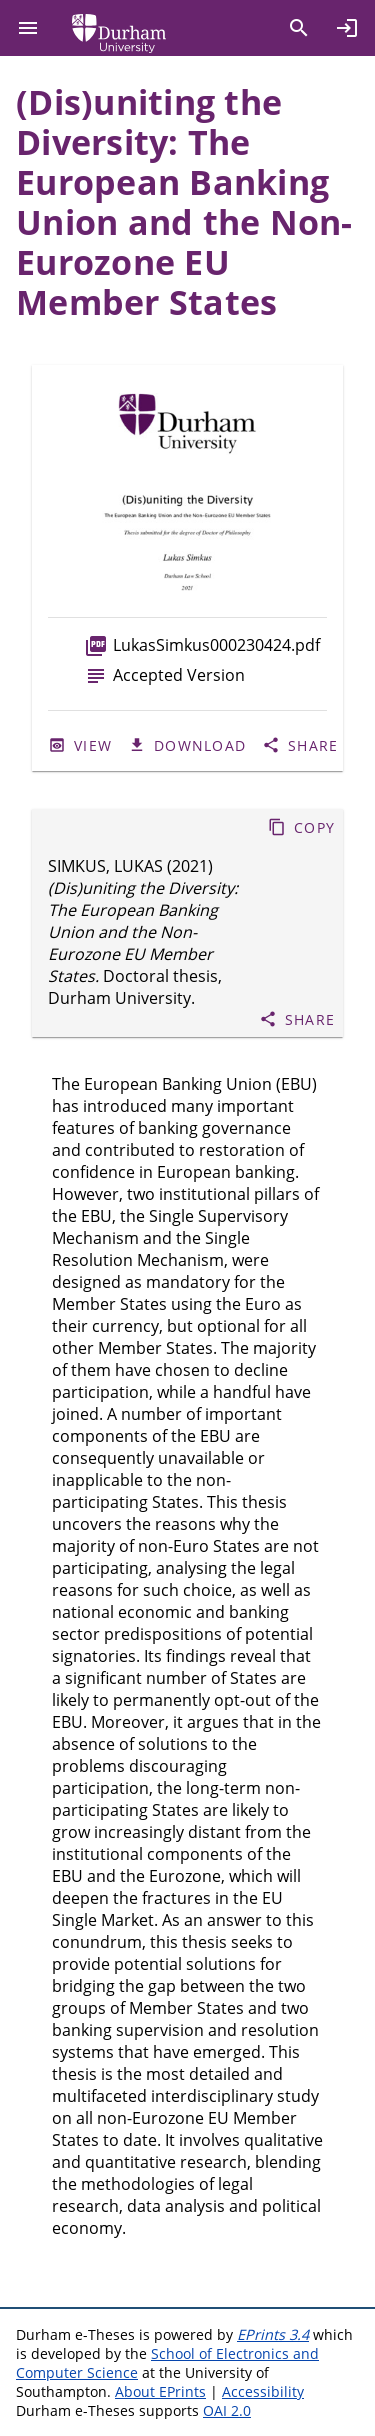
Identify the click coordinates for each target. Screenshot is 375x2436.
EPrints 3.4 (273, 2334)
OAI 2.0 (227, 2410)
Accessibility (263, 2391)
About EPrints (160, 2391)
